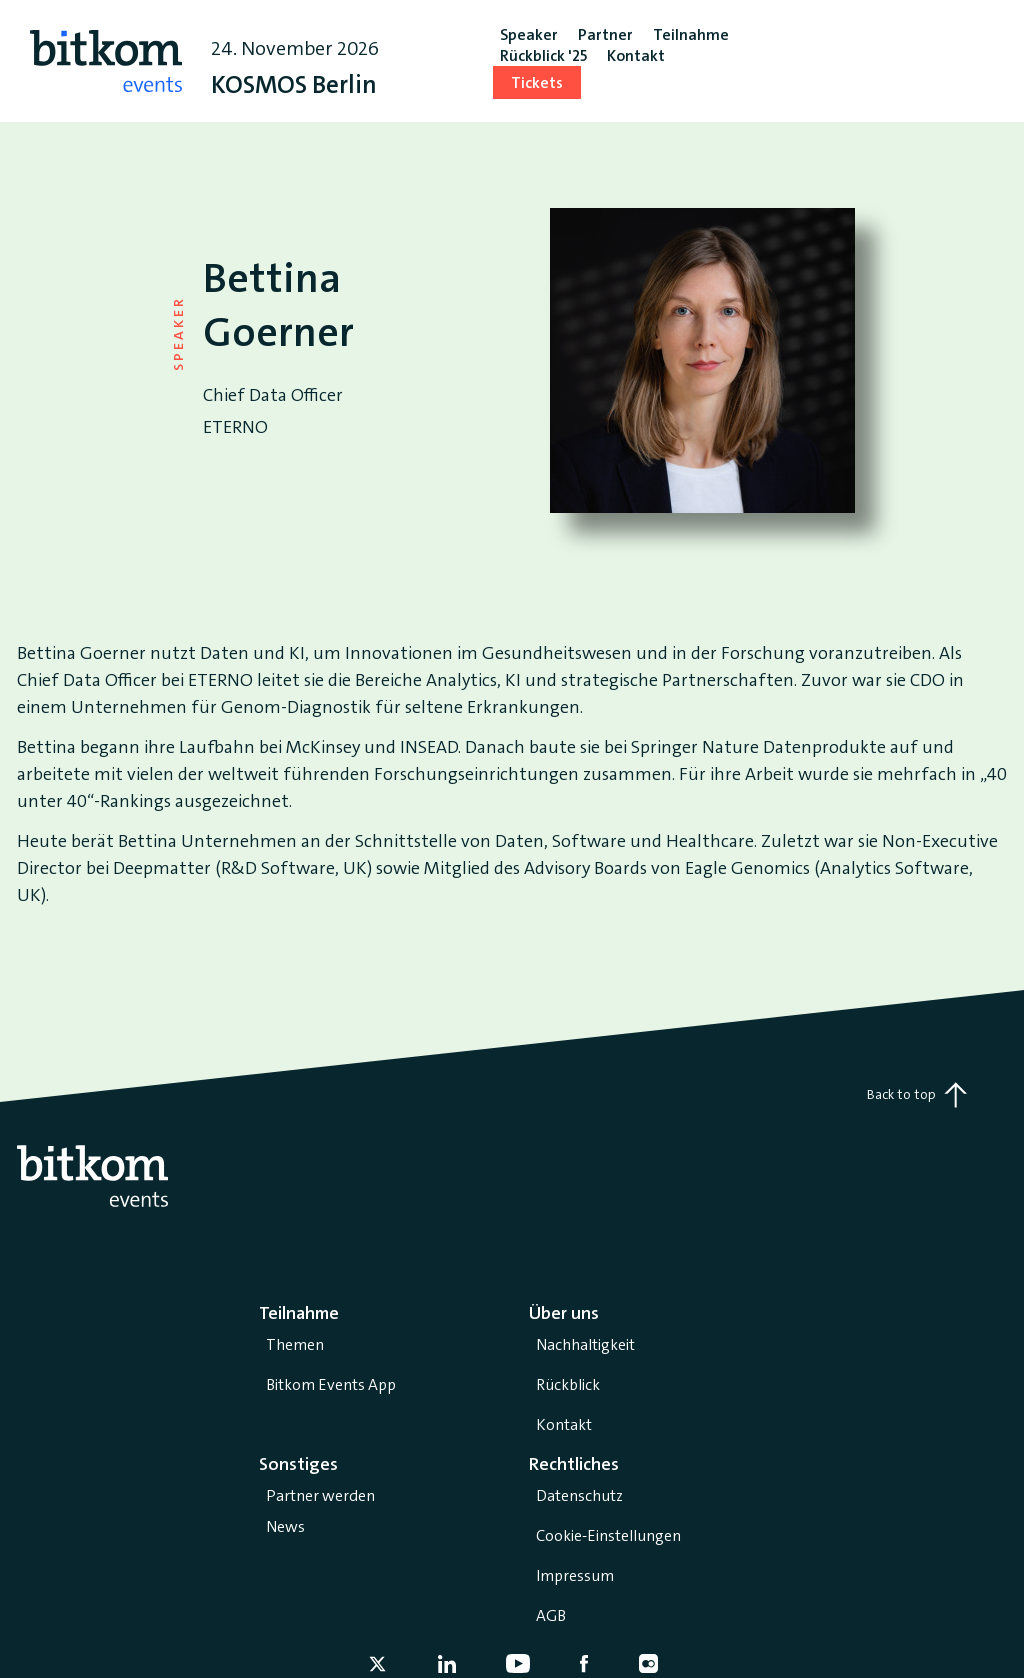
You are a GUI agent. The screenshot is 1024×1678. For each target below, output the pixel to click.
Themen (295, 1344)
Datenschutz (579, 1495)
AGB (551, 1615)
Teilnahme (691, 34)
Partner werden (320, 1495)
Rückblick (568, 1384)
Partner (605, 34)
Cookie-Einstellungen (608, 1535)
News (285, 1526)
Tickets (537, 82)
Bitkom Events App (331, 1384)
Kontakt (564, 1424)
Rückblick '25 (543, 55)
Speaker (529, 34)
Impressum (575, 1575)
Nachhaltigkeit (585, 1344)
